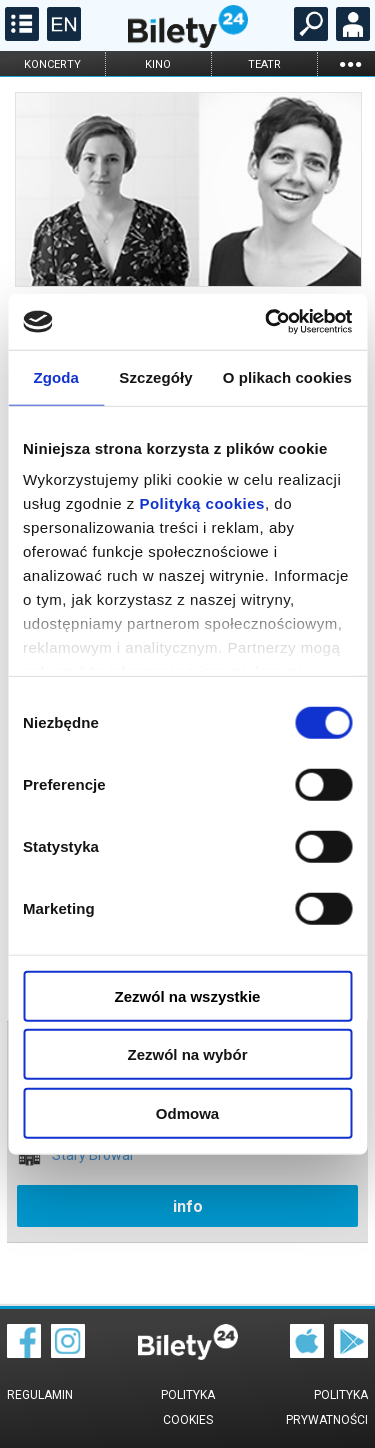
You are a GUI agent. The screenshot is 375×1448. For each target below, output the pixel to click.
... (350, 63)
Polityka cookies (188, 1407)
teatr (264, 64)
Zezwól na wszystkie (188, 995)
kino (158, 64)
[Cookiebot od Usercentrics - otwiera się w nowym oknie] (267, 322)
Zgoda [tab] (56, 376)
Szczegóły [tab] (155, 376)
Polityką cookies (202, 503)
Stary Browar (93, 1155)
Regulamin (40, 1395)
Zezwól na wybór (187, 1054)
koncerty (52, 64)
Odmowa (187, 1112)
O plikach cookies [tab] (287, 376)
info (188, 1206)
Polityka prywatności (327, 1407)
